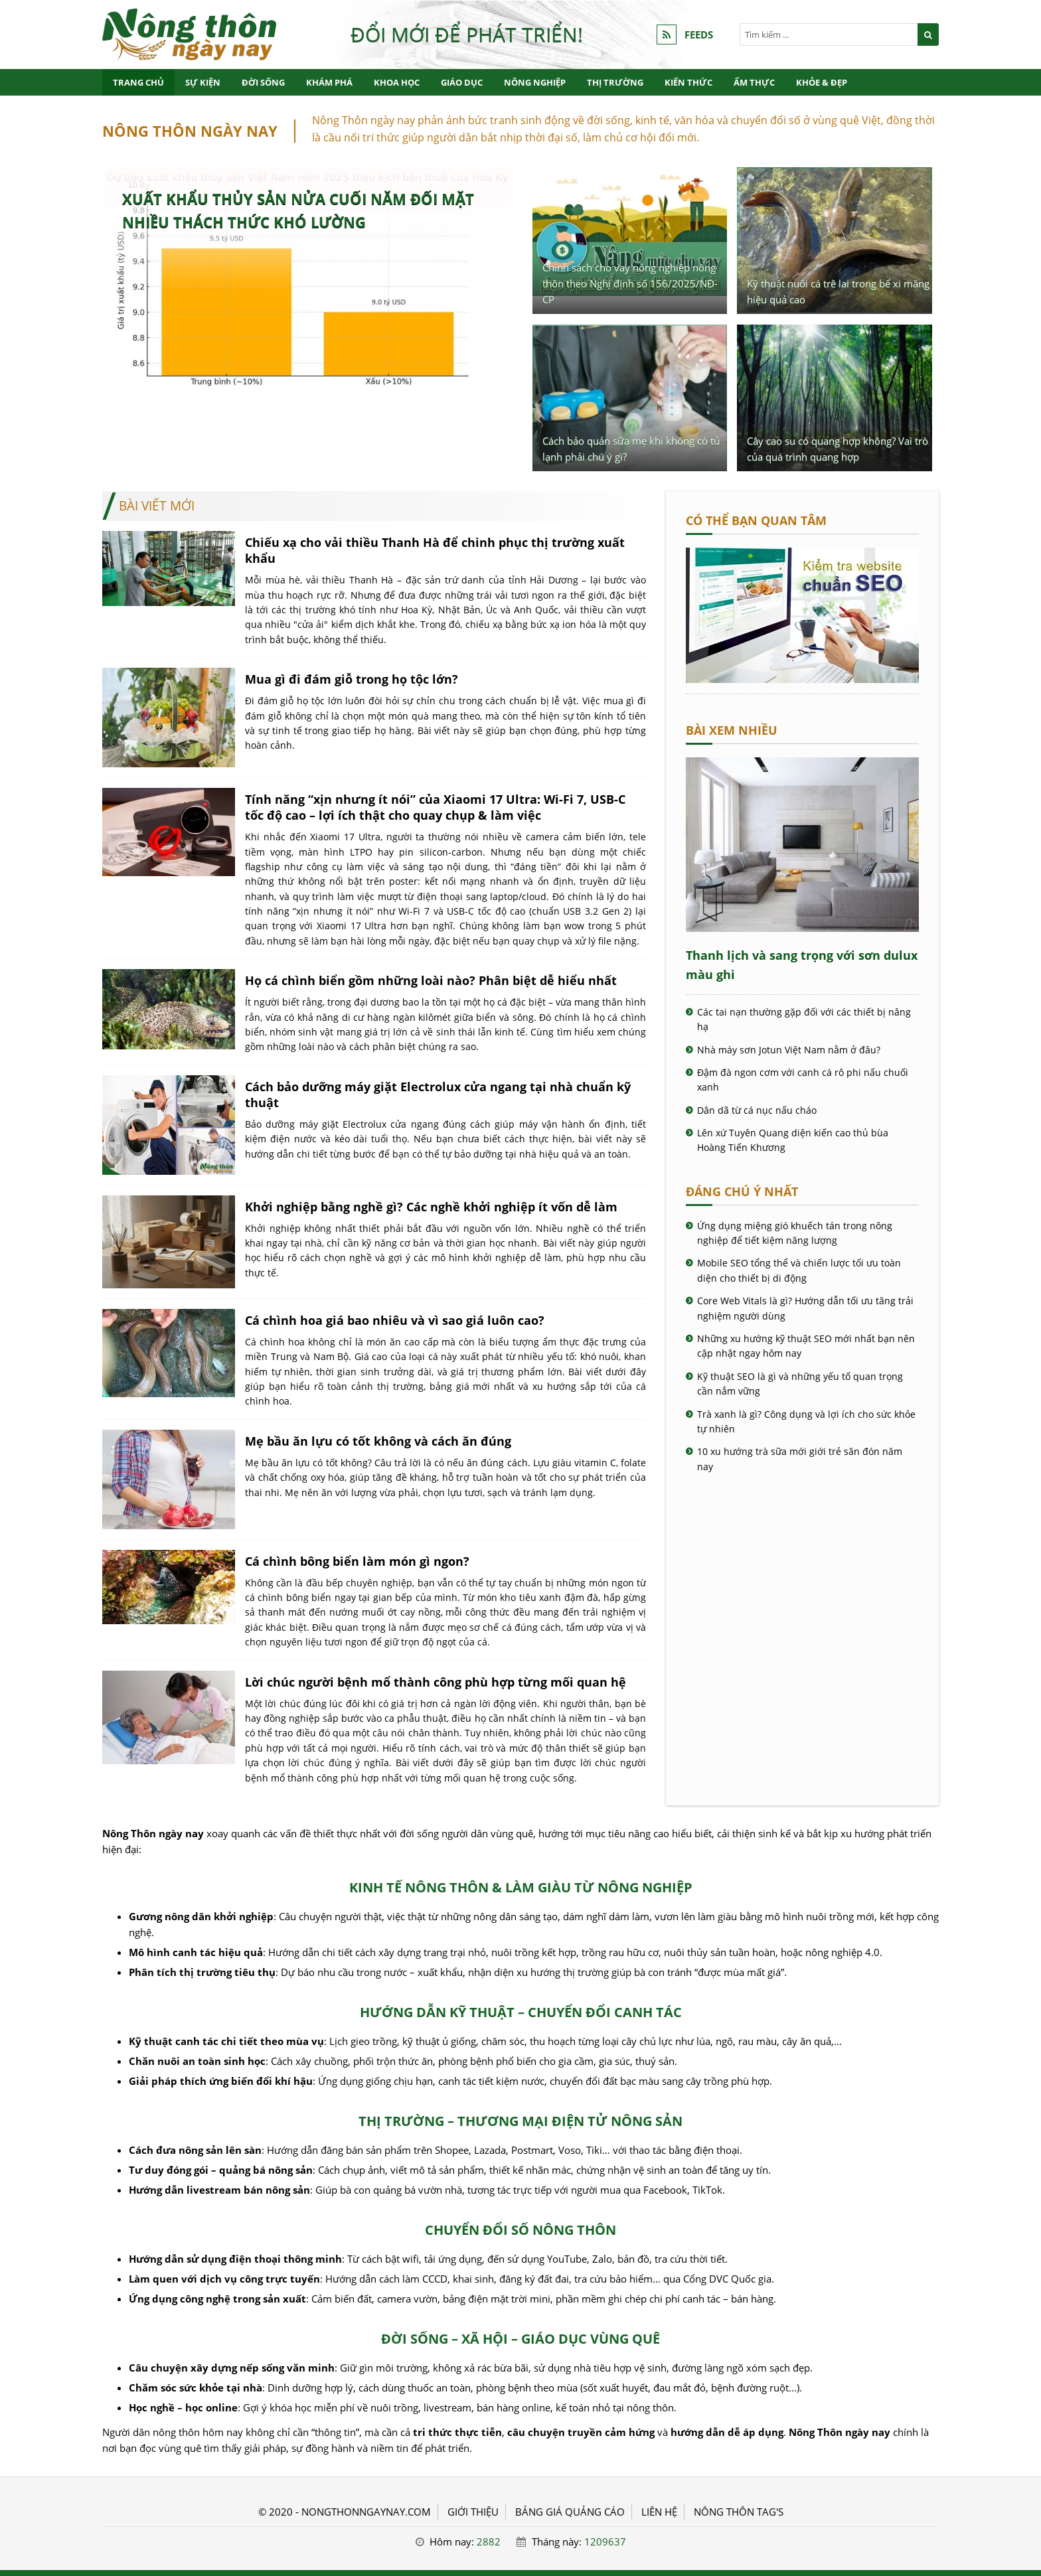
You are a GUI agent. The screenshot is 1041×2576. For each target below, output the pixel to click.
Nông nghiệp (535, 82)
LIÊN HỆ (659, 2511)
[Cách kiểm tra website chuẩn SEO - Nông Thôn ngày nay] (802, 679)
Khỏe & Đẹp (821, 82)
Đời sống (263, 82)
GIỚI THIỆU (473, 2511)
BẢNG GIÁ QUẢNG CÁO (570, 2511)
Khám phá (329, 82)
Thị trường (615, 82)
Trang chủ (138, 82)
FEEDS (698, 34)
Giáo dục (462, 82)
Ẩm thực (754, 82)
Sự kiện (202, 82)
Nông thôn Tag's (738, 2511)
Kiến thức (688, 82)
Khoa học (397, 82)
